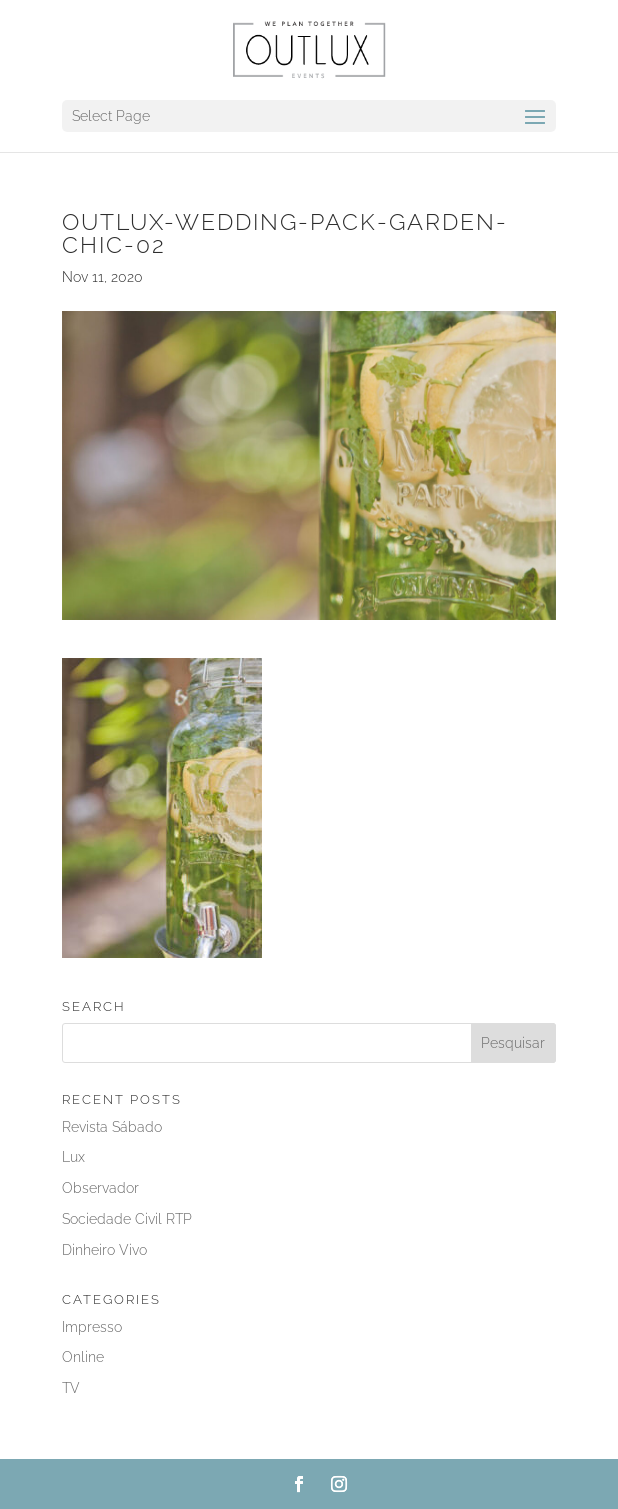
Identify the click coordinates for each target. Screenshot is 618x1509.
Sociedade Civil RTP (127, 1219)
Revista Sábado (112, 1127)
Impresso (92, 1327)
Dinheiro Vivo (104, 1250)
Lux (73, 1157)
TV (71, 1388)
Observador (100, 1188)
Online (83, 1357)
